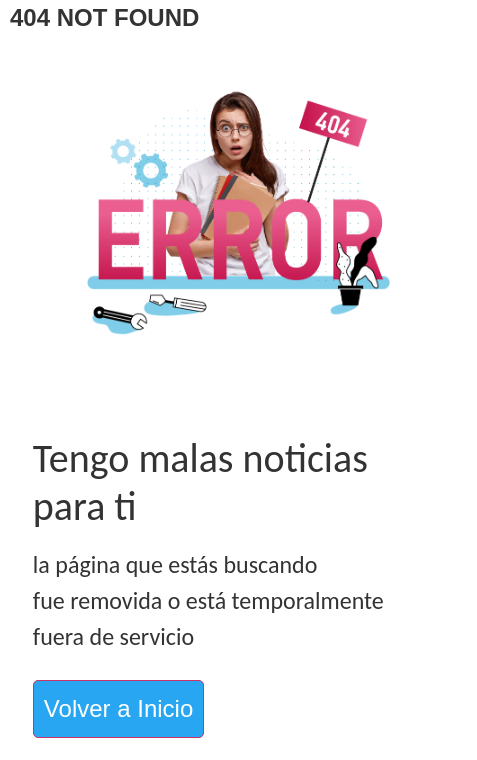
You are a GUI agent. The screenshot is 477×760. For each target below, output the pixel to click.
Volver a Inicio (118, 708)
